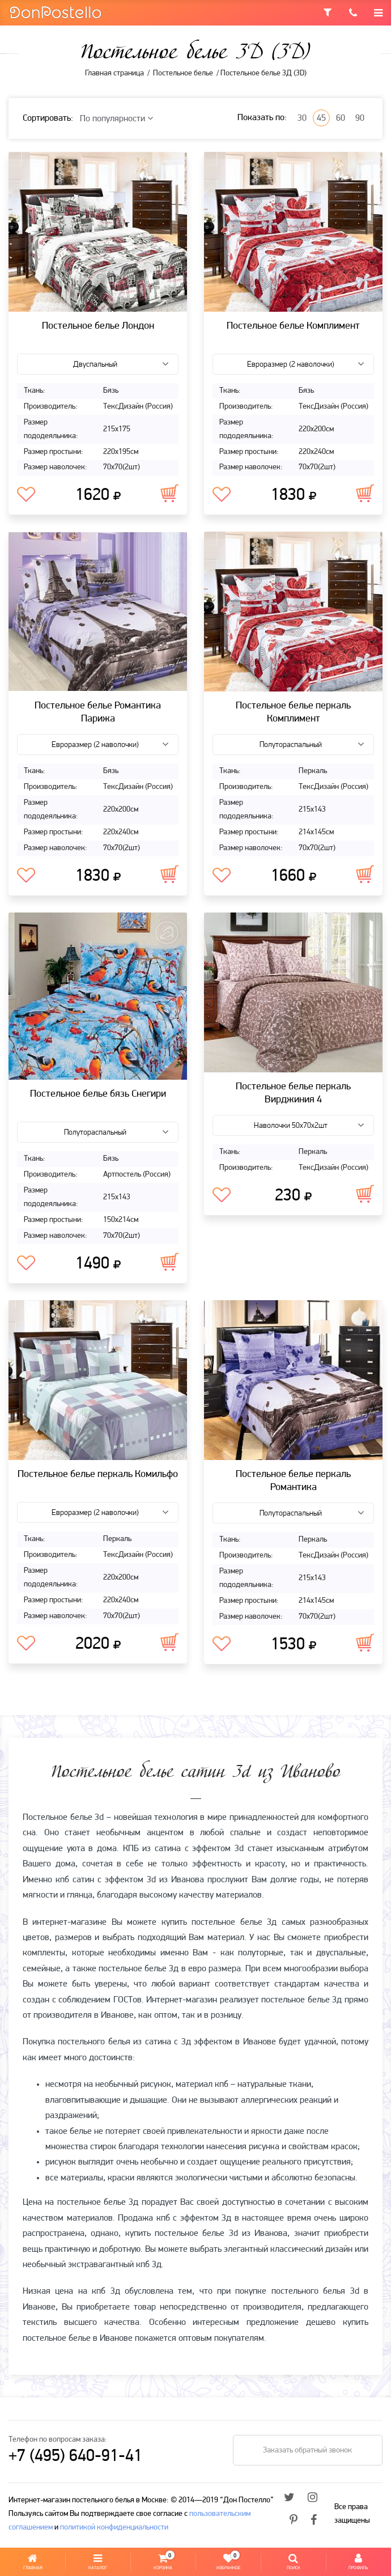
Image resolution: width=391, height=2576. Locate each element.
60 (340, 118)
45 (321, 118)
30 (302, 118)
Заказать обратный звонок (306, 2450)
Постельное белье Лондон (98, 326)
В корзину (169, 493)
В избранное (26, 495)
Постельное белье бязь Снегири (98, 1094)
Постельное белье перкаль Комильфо (98, 1474)
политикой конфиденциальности (114, 2527)
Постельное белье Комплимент (293, 326)
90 (359, 118)
